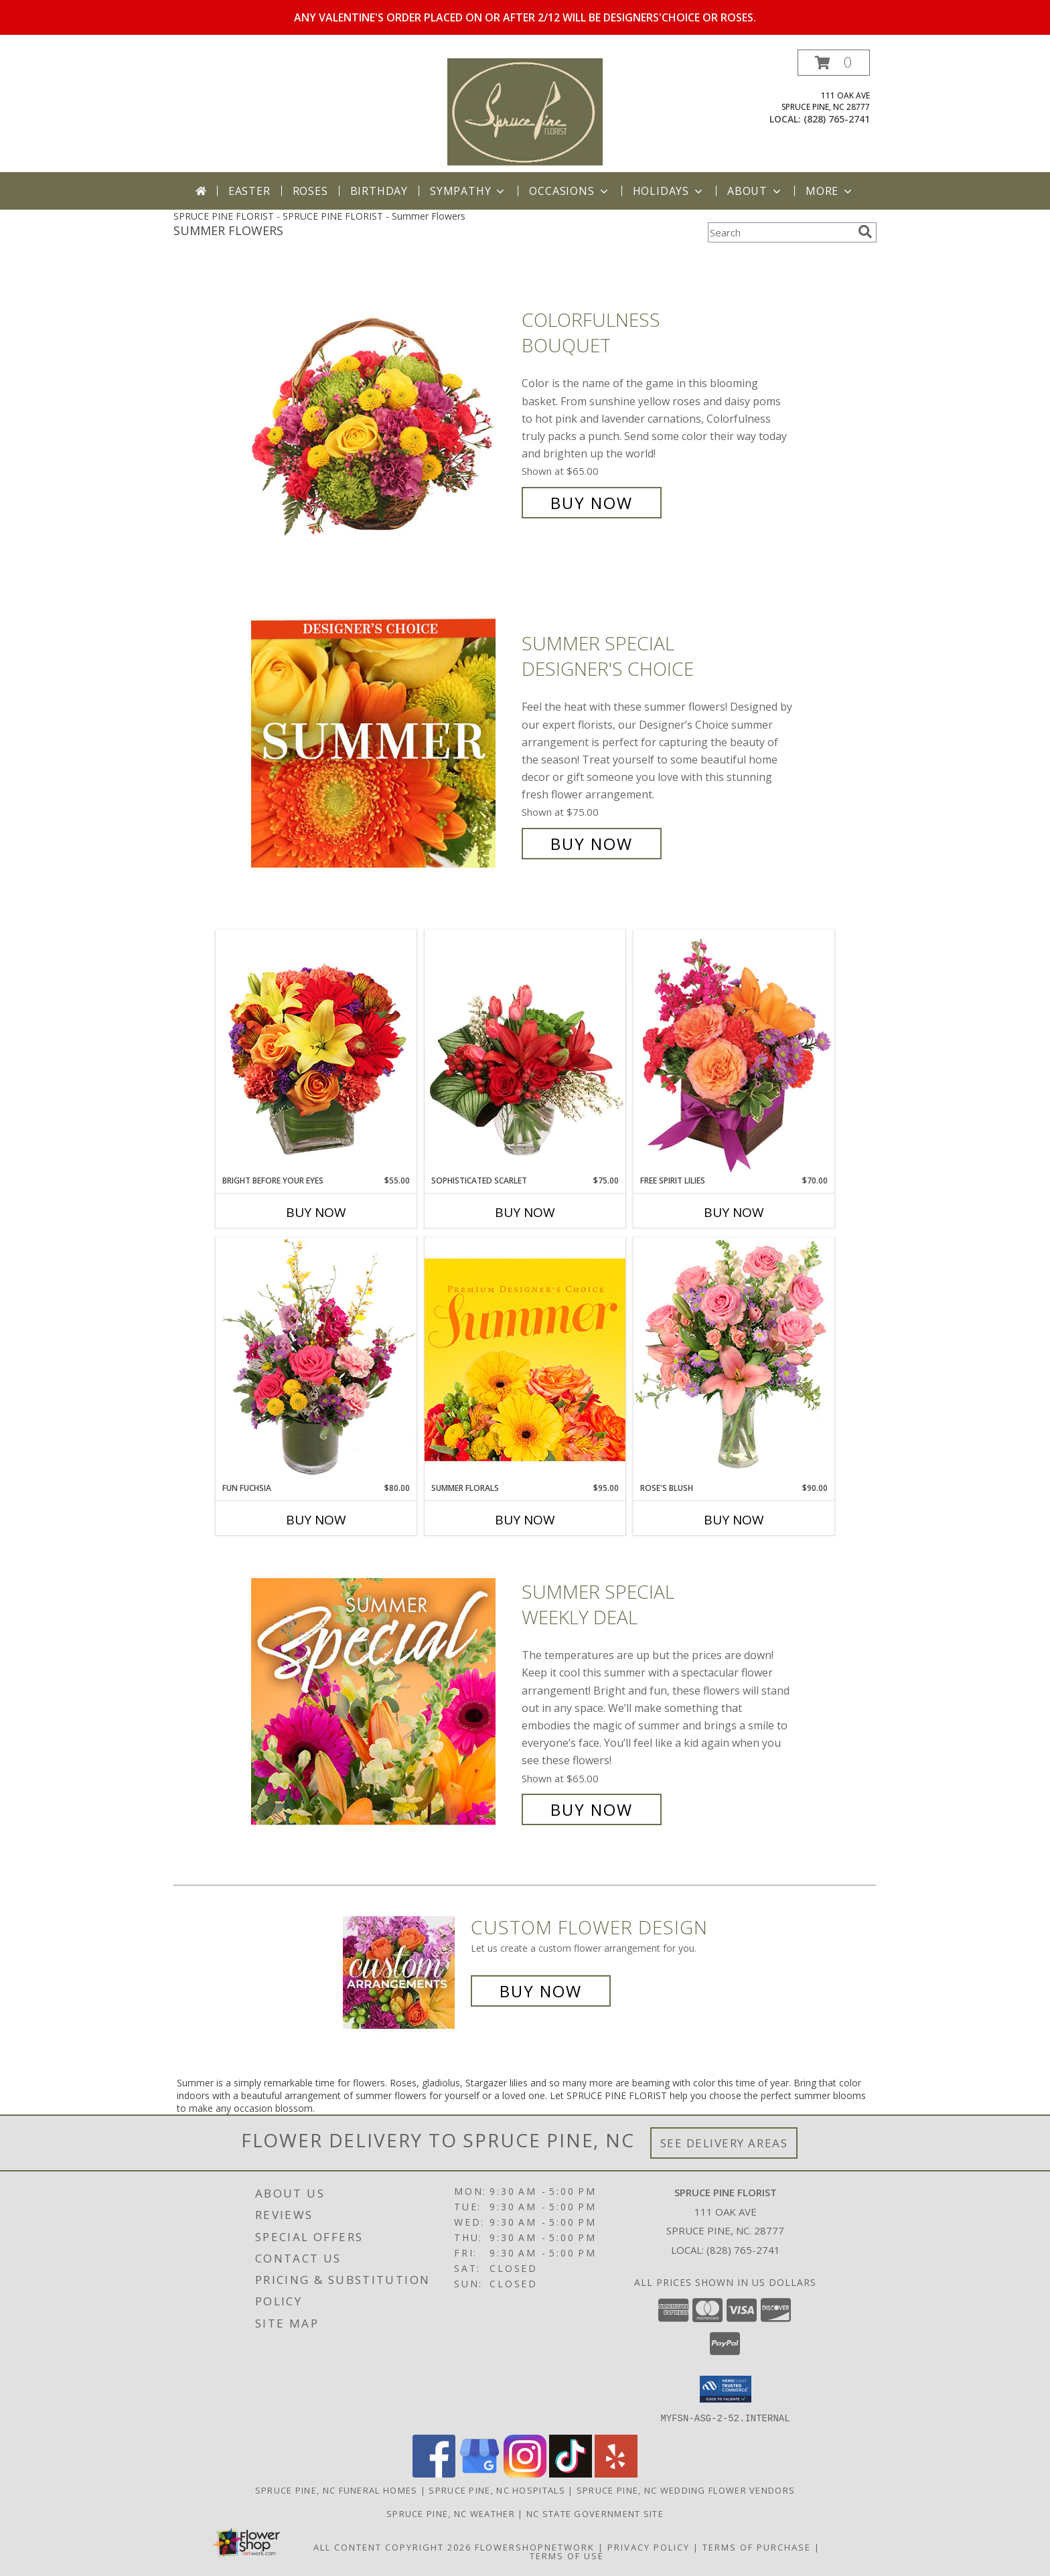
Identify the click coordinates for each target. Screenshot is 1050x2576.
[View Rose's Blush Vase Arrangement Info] (733, 1359)
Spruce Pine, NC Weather (450, 2513)
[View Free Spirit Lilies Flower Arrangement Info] (733, 1051)
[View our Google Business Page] (479, 2473)
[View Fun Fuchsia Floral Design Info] (316, 1359)
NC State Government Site (595, 2513)
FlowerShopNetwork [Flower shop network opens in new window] (535, 2547)
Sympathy (468, 191)
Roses (310, 191)
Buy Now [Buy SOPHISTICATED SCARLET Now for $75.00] (525, 1212)
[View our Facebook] (433, 2473)
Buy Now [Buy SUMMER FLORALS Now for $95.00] (525, 1519)
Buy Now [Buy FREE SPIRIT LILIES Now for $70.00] (734, 1212)
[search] (865, 231)
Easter (249, 191)
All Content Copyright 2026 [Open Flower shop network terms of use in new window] (392, 2547)
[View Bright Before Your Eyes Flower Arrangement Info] (316, 1051)
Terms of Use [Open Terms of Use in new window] (567, 2555)
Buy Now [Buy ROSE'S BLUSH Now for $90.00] (734, 1519)
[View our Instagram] (525, 2473)
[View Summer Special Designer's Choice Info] (383, 743)
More (830, 191)
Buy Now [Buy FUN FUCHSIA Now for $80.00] (316, 1519)
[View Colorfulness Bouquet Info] (383, 411)
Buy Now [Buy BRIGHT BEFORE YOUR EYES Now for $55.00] (316, 1212)
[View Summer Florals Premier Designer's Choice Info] (525, 1359)
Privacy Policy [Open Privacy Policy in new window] (648, 2547)
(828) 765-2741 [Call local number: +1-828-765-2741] (837, 119)
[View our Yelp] (616, 2473)
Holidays (669, 191)
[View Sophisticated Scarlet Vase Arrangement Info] (525, 1052)
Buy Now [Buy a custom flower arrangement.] (541, 1991)
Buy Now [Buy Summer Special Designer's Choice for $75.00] (591, 844)
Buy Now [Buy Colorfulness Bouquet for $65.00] (591, 503)
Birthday (379, 191)
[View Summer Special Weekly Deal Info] (383, 1701)
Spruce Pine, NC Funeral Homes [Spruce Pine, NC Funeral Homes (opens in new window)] (336, 2490)
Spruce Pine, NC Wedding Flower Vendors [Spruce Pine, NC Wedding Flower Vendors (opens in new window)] (686, 2490)
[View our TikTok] (570, 2473)
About (755, 191)
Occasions (569, 191)
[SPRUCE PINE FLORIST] (525, 110)
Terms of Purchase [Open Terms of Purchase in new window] (756, 2547)
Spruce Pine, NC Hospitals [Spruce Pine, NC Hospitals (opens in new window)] (497, 2490)
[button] (834, 63)
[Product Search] (780, 232)
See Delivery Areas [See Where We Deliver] (724, 2143)
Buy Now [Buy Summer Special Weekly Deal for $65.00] (591, 1809)
